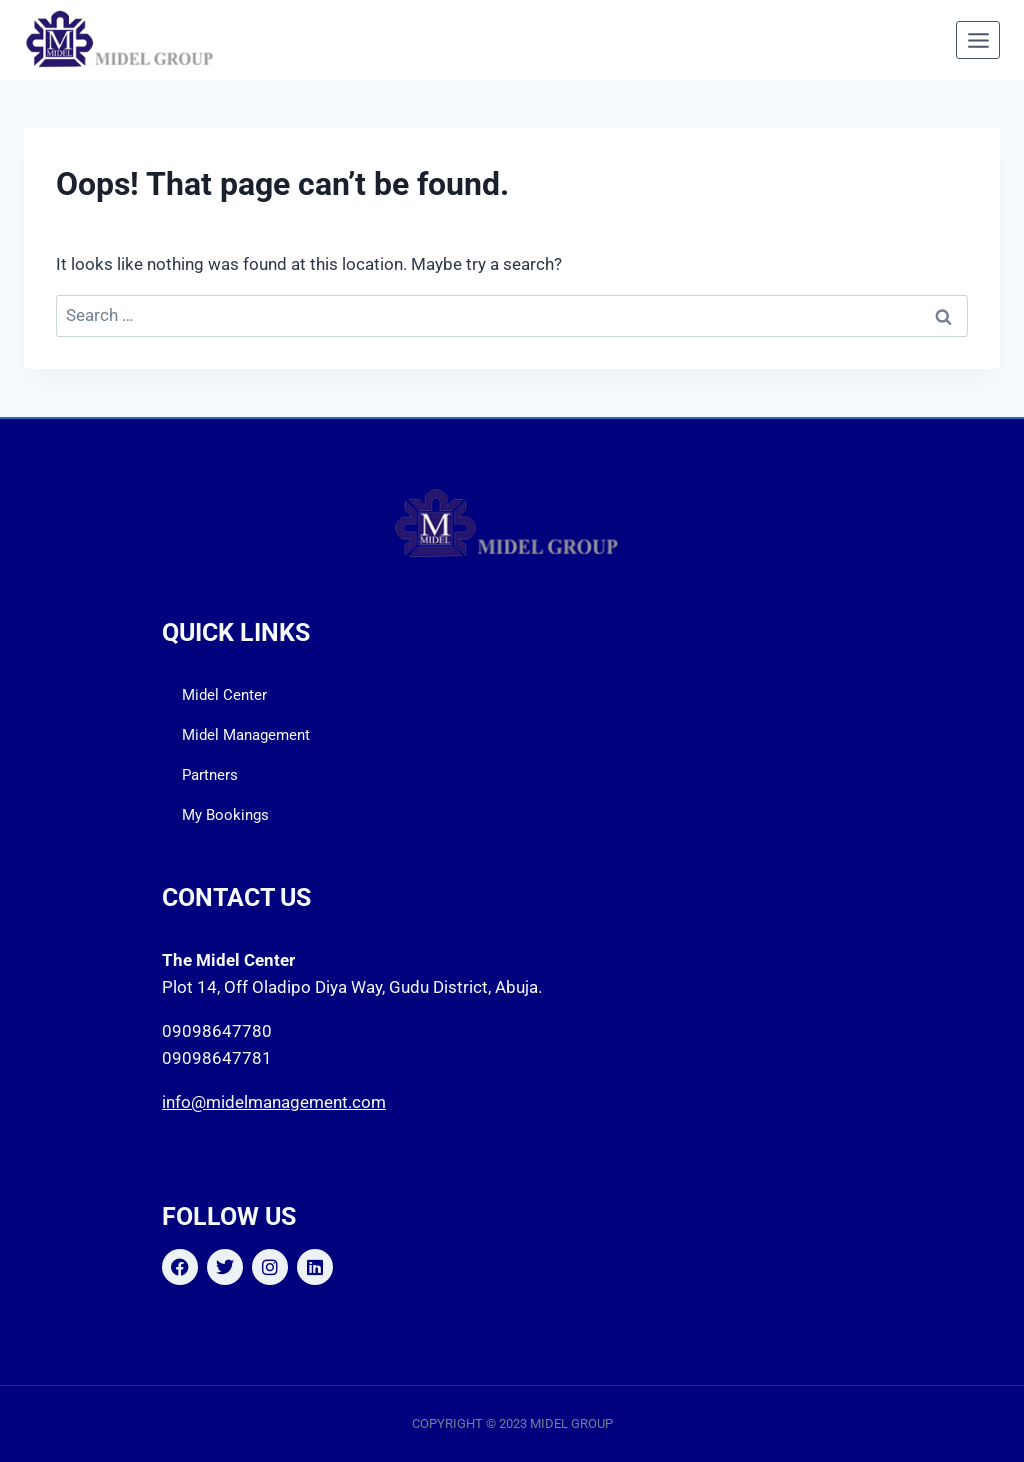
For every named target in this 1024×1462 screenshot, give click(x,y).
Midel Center (224, 695)
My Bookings (225, 815)
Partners (210, 775)
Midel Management (246, 735)
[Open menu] (978, 40)
